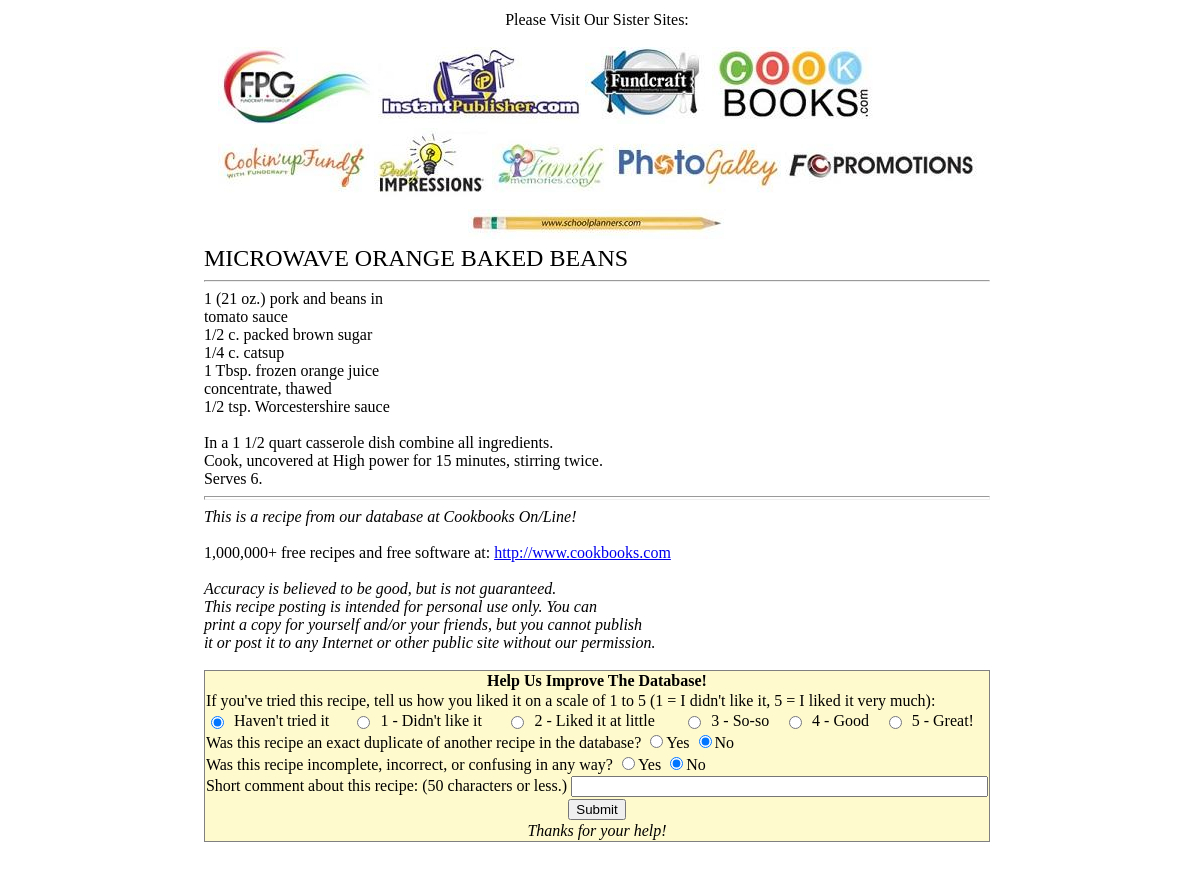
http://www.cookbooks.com (582, 552)
